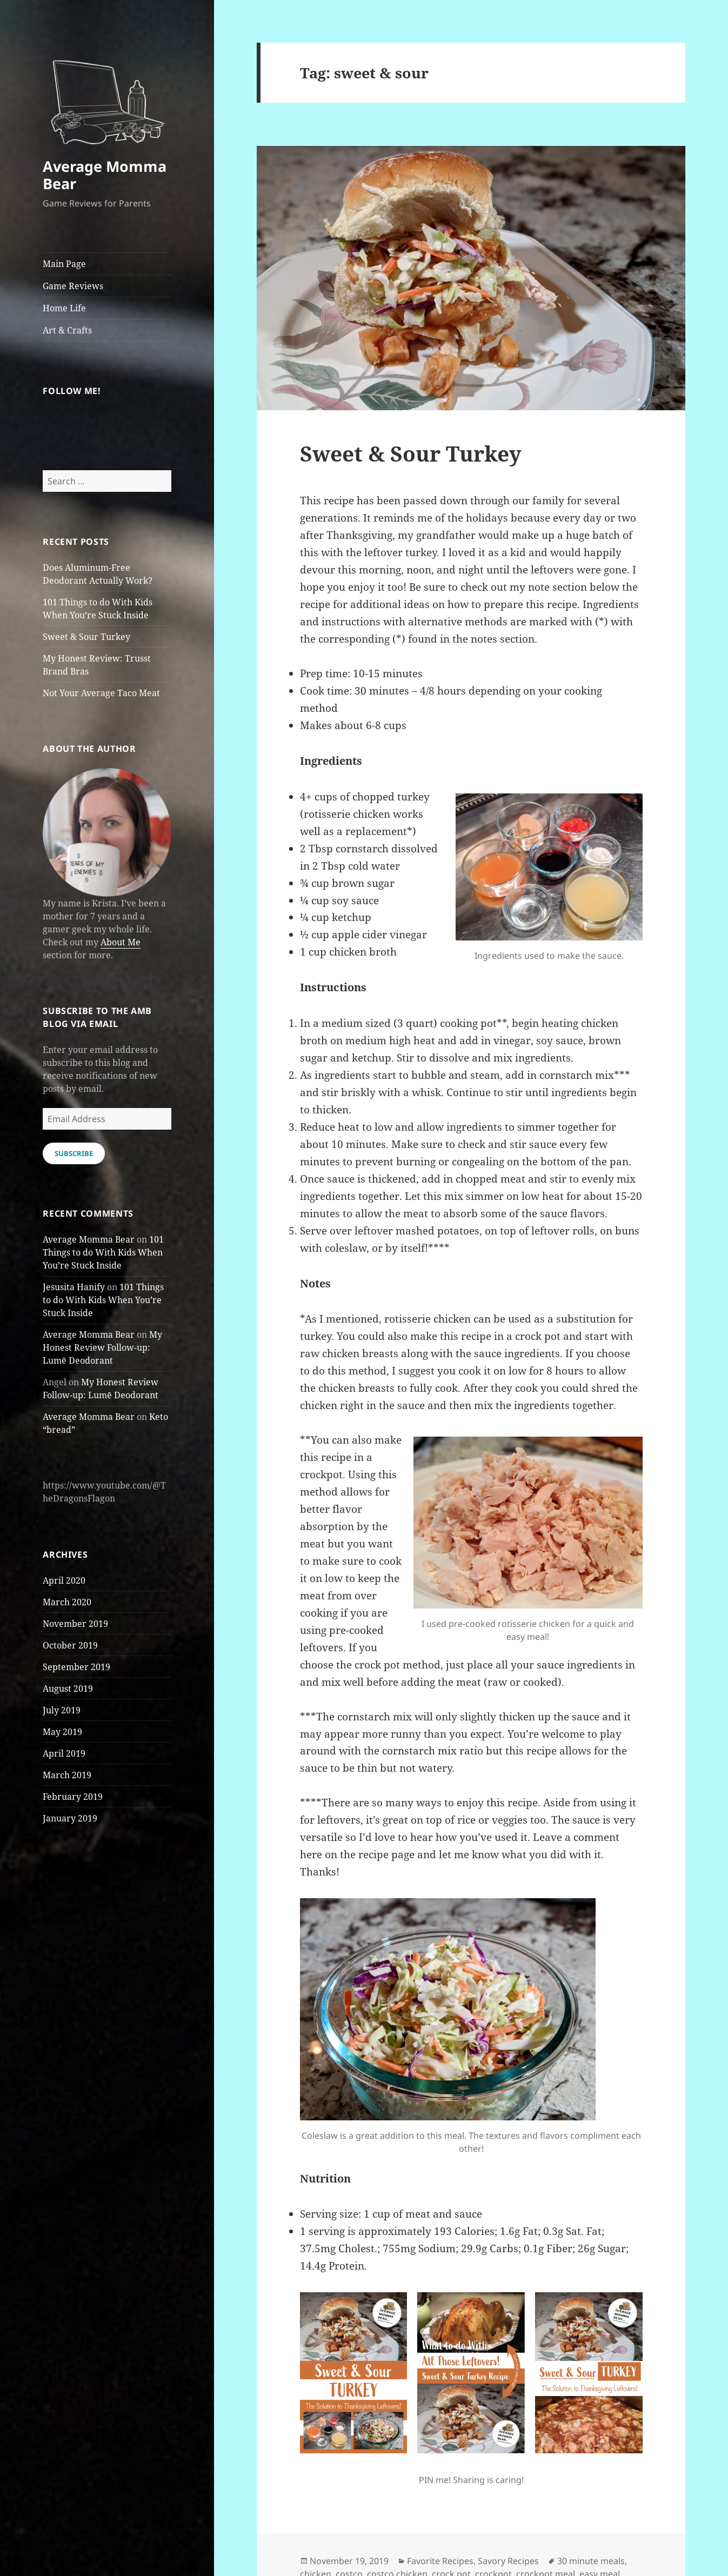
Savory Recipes (508, 2561)
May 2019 (62, 1732)
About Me (121, 942)
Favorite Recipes (440, 2561)
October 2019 (70, 1645)
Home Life (64, 308)
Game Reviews (73, 286)
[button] (107, 96)
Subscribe (74, 1153)
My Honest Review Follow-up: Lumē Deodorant (102, 1347)
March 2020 (67, 1602)
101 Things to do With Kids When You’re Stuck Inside (103, 1252)
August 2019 (68, 1688)
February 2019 (73, 1797)
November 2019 (75, 1624)
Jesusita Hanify (74, 1287)
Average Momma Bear (104, 174)
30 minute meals (591, 2561)
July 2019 (62, 1710)
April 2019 (64, 1753)
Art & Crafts (67, 330)
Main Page (64, 264)
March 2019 (67, 1775)
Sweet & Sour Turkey (86, 637)
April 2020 (64, 1580)
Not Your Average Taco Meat (101, 693)
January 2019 (70, 1818)
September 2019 (76, 1667)
